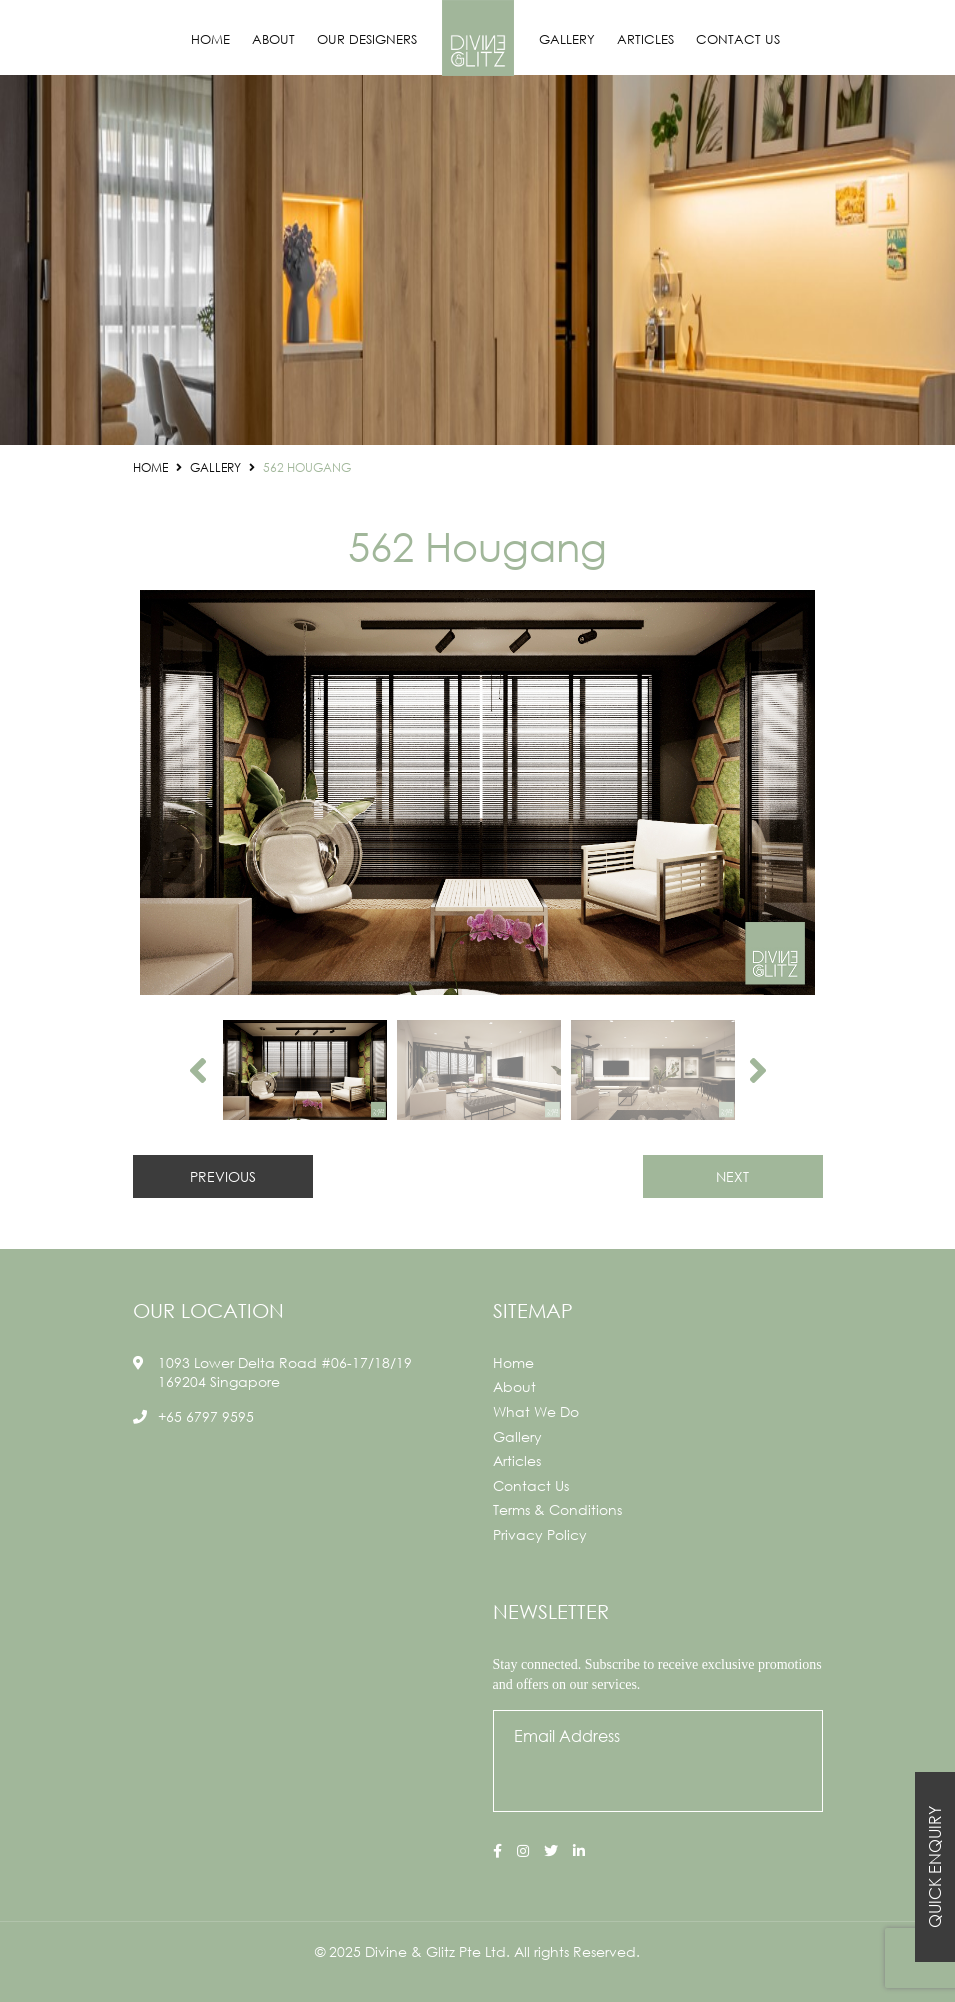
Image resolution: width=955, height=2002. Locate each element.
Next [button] (758, 1070)
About (273, 39)
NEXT (732, 1176)
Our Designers (367, 39)
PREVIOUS (223, 1176)
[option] (478, 792)
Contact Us (738, 39)
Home (210, 39)
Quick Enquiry (934, 1867)
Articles (645, 39)
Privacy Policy (540, 1534)
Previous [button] (198, 1070)
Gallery (567, 39)
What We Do (536, 1411)
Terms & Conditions (557, 1509)
